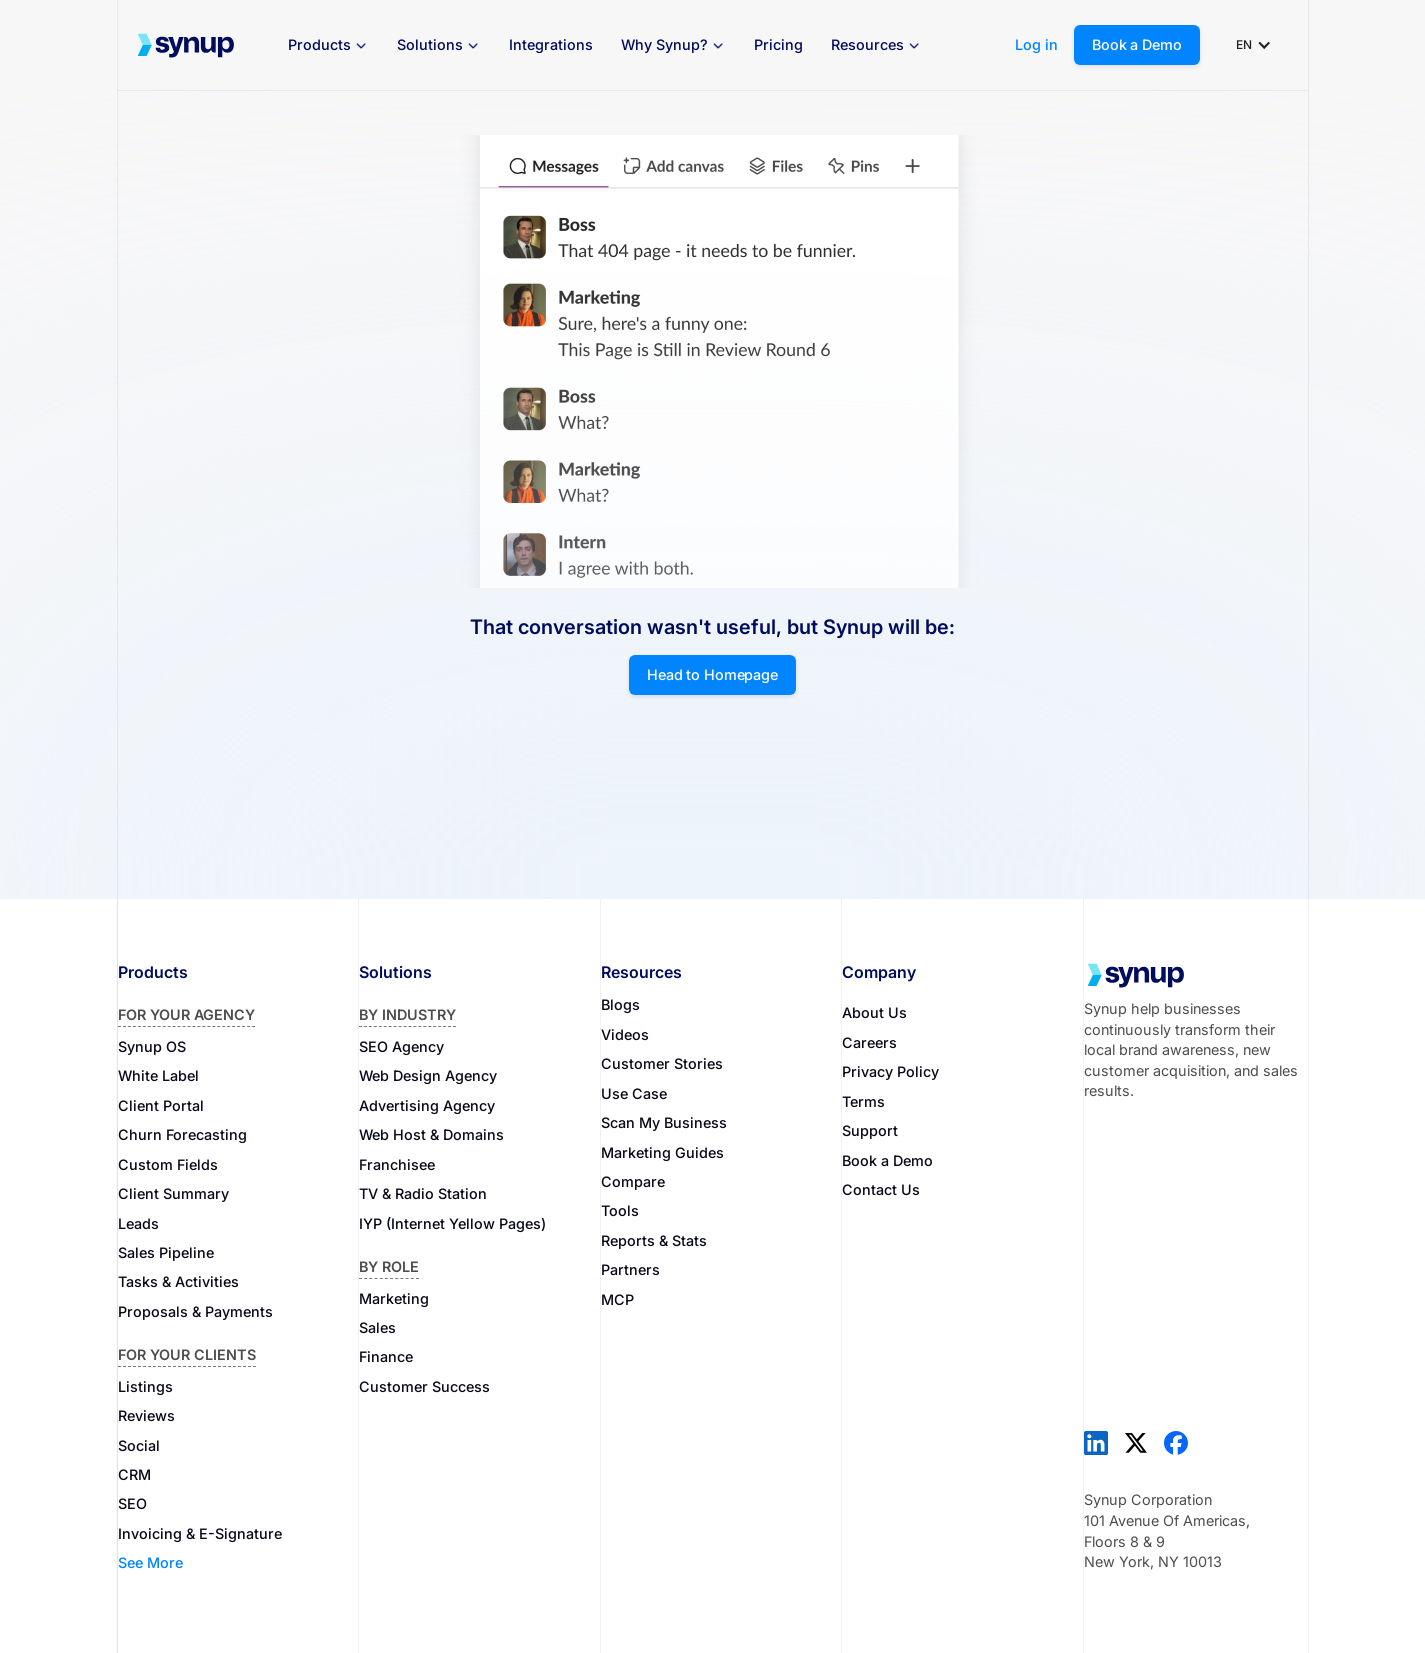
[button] (328, 45)
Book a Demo (1136, 44)
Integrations (551, 44)
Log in (1036, 45)
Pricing (778, 44)
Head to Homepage (712, 674)
